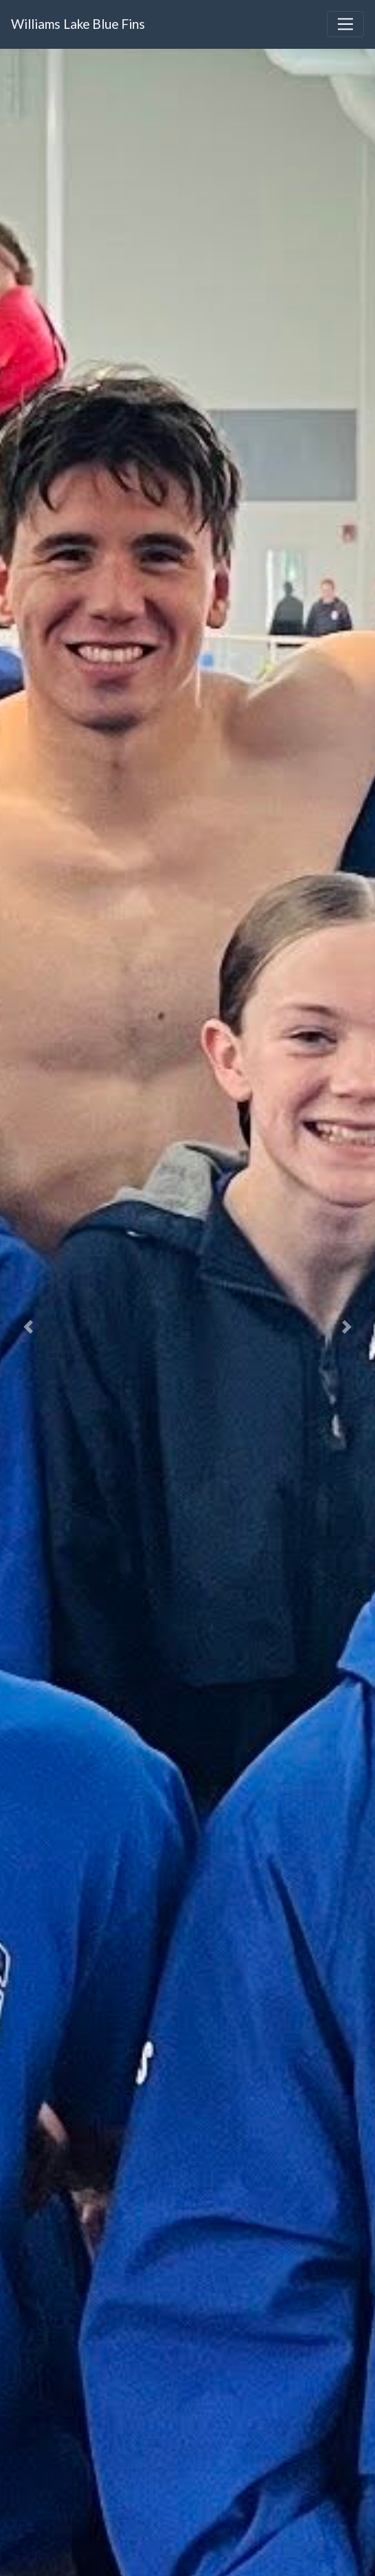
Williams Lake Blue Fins (78, 24)
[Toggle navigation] (345, 24)
